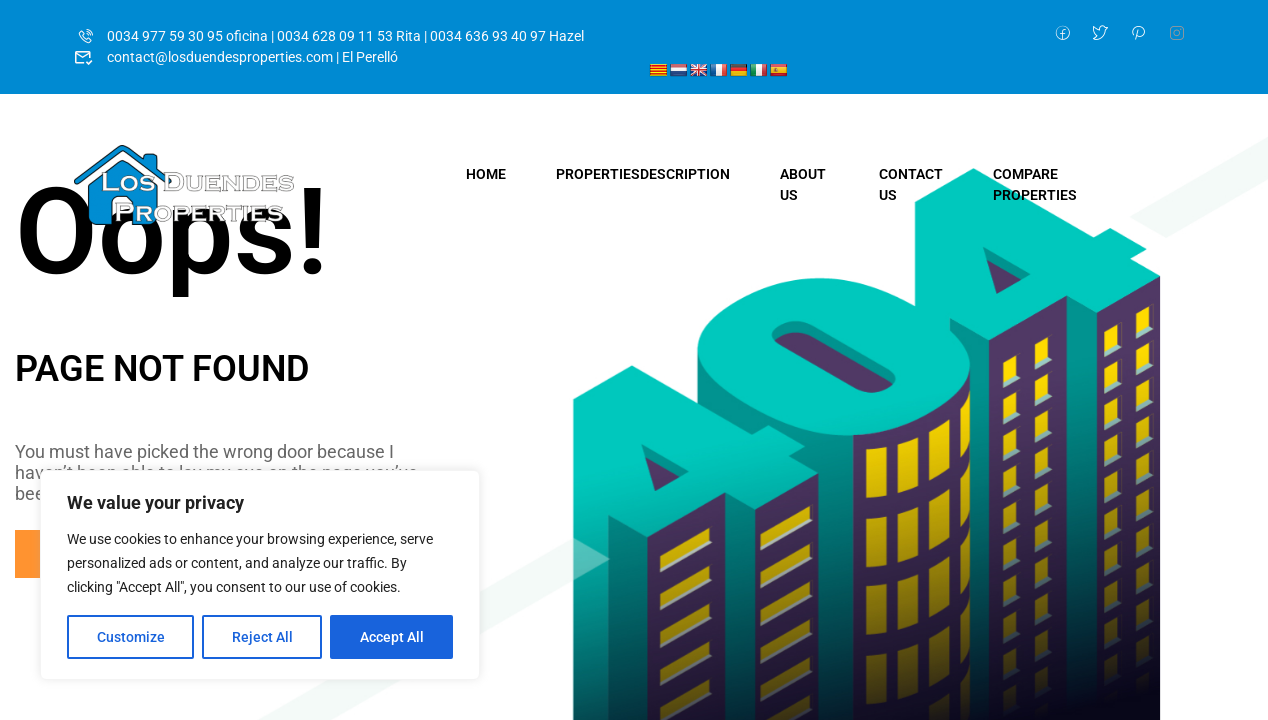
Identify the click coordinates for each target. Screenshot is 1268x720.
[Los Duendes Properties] (184, 184)
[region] (260, 575)
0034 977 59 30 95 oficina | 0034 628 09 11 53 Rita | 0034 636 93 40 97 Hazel (329, 36)
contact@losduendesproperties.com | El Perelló (236, 57)
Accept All (392, 637)
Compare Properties (1035, 184)
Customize (131, 637)
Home (486, 174)
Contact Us (911, 184)
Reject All (262, 637)
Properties (643, 174)
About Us (803, 184)
